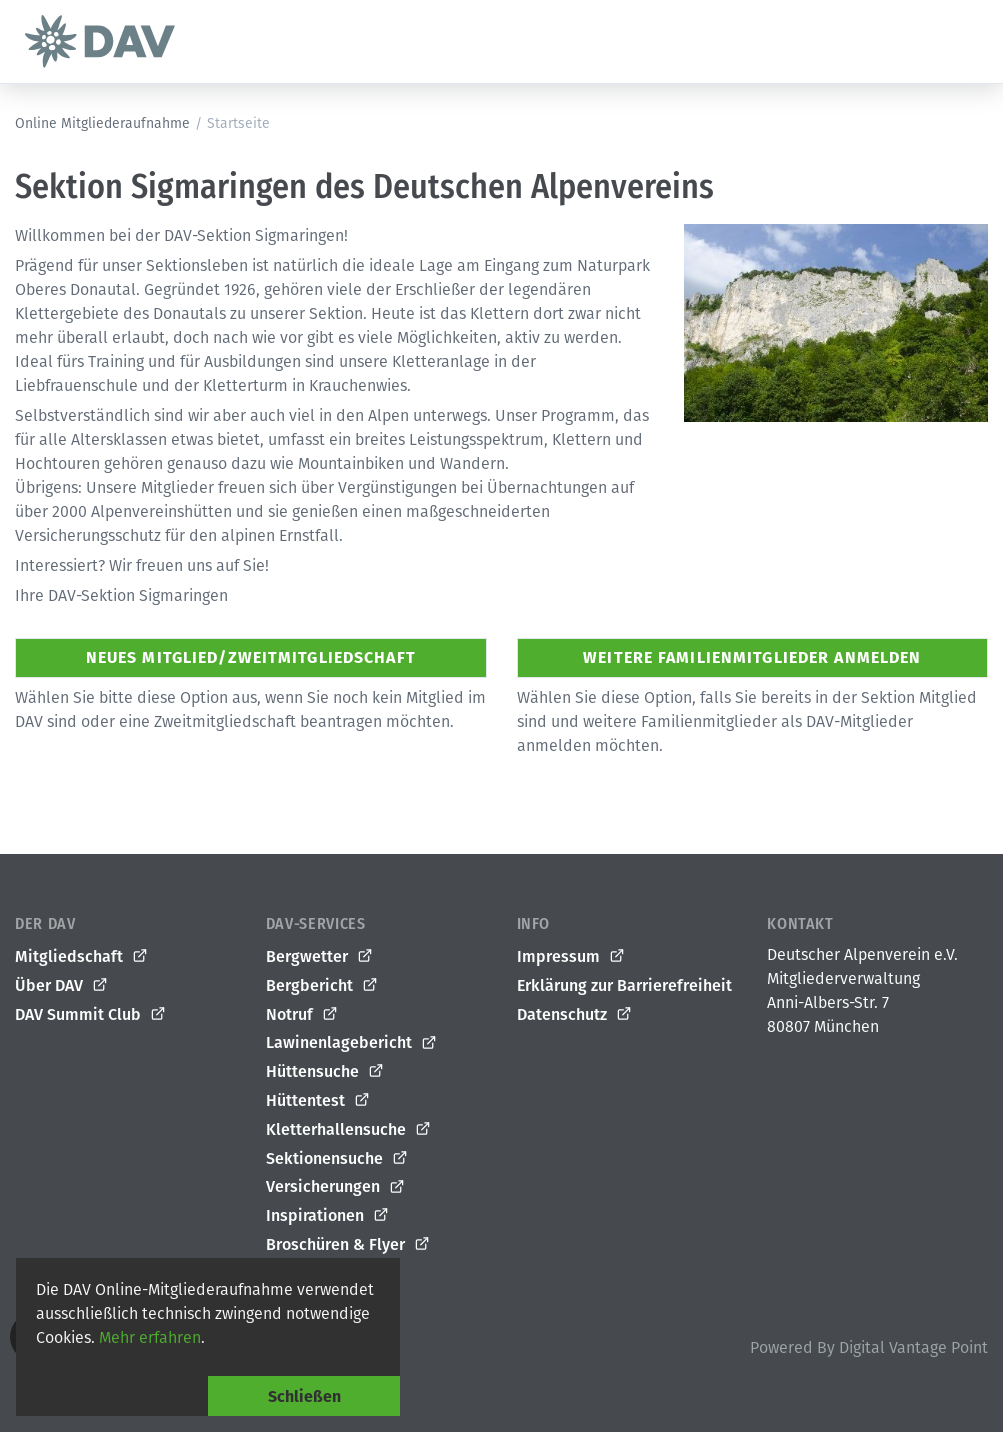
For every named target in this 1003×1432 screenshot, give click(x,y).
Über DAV (62, 986)
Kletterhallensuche (349, 1130)
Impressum (571, 957)
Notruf (302, 1015)
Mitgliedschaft (82, 957)
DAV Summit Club (91, 1015)
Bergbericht (322, 986)
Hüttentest (318, 1101)
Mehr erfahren (150, 1337)
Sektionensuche (337, 1159)
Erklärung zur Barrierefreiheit (624, 985)
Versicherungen (336, 1187)
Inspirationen (328, 1216)
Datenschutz (575, 1015)
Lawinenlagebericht (352, 1043)
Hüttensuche (325, 1072)
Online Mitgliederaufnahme (102, 123)
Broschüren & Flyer (348, 1245)
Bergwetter (320, 957)
